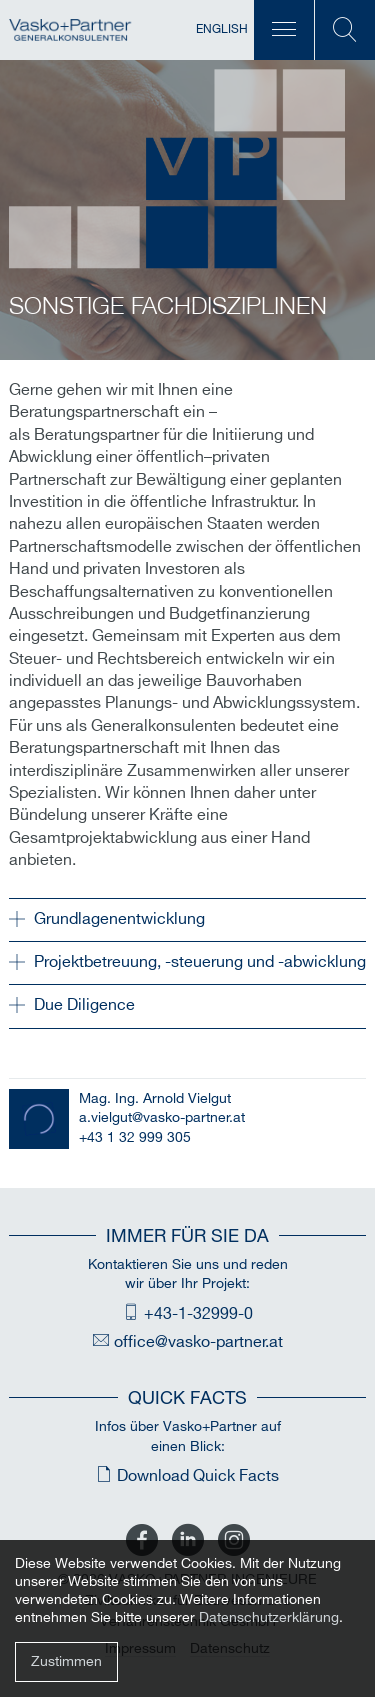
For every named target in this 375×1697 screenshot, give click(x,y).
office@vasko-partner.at (198, 1342)
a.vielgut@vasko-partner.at (162, 1117)
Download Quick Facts (198, 1476)
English (222, 29)
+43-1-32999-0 (198, 1314)
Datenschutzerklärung (269, 1617)
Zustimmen (66, 1661)
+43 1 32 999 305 (135, 1137)
